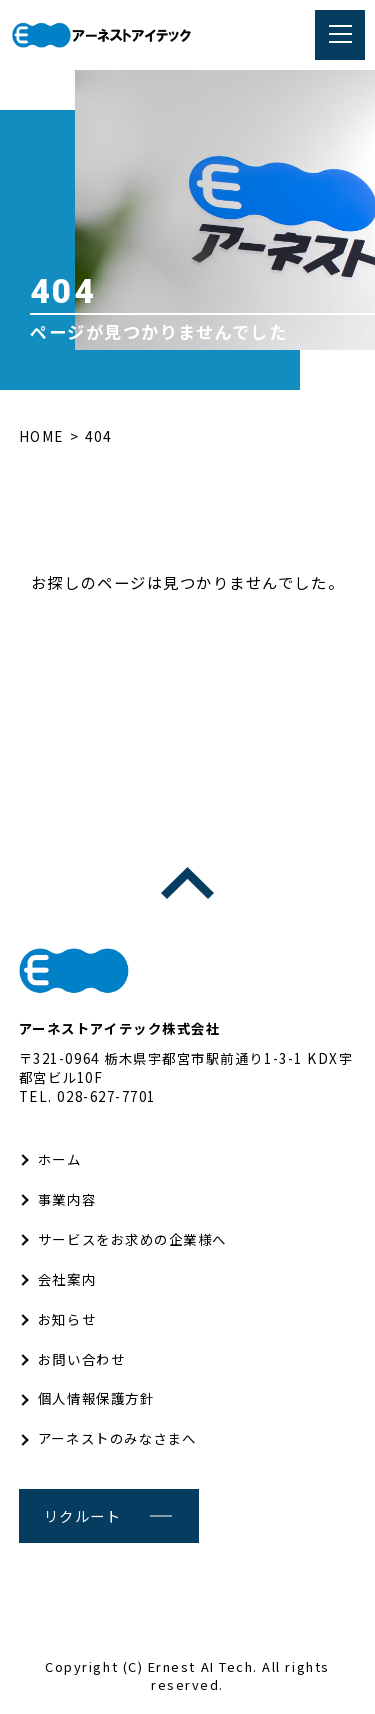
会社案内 (67, 1279)
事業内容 (67, 1199)
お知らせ (67, 1319)
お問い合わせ (81, 1359)
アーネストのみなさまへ (117, 1438)
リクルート (83, 1515)
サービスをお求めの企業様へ (132, 1239)
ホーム (60, 1159)
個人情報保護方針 (96, 1398)
